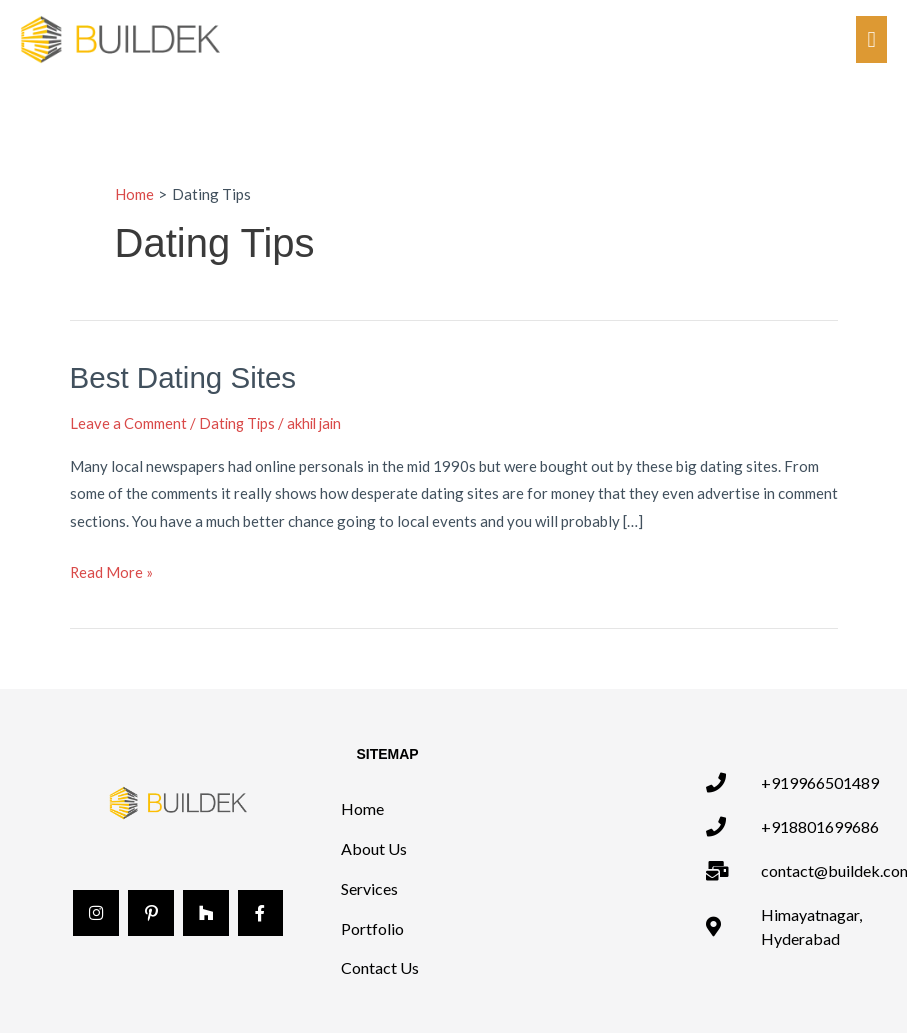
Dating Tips (238, 422)
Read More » (112, 569)
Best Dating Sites (185, 377)
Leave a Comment (128, 422)
